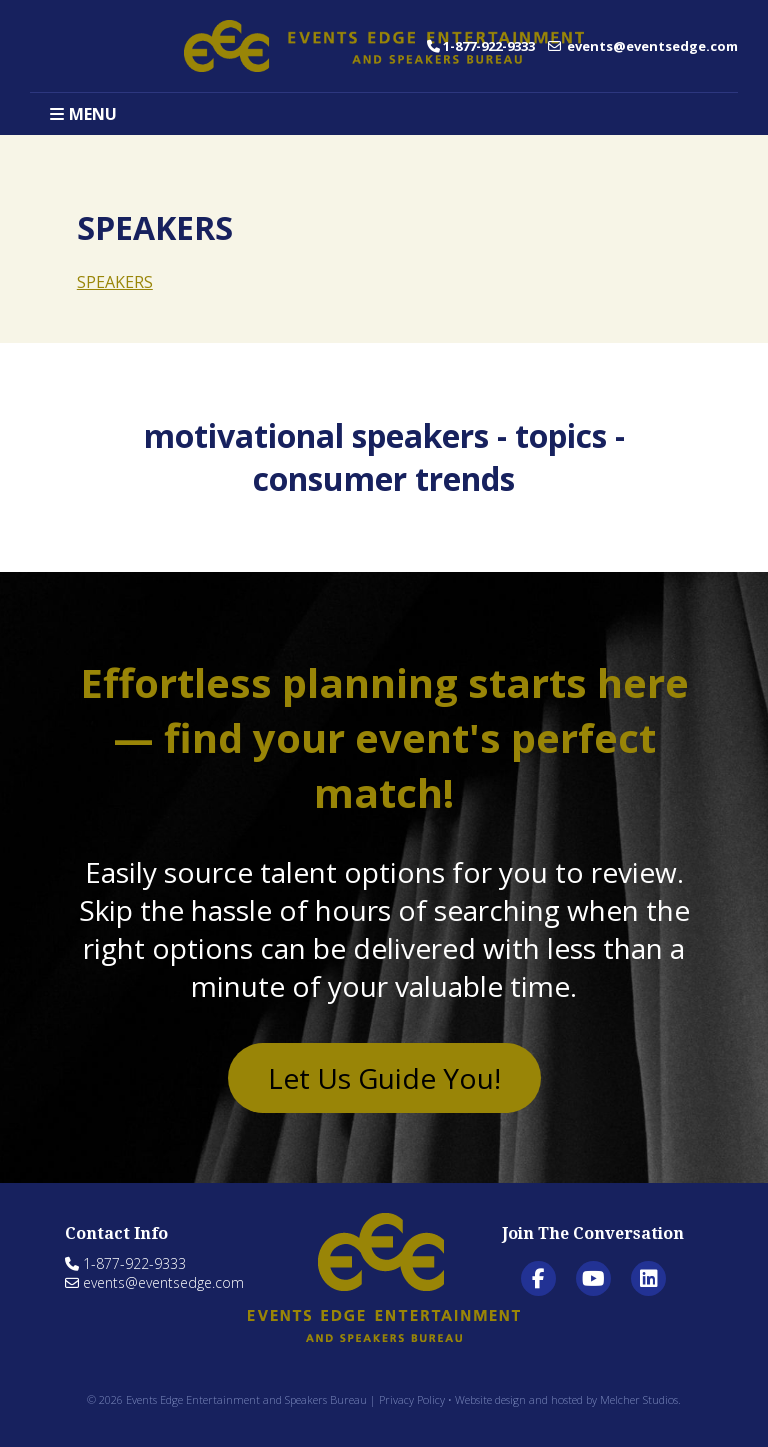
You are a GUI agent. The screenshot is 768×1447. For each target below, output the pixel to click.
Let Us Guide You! (384, 1078)
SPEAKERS (115, 282)
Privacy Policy (412, 1399)
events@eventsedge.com (643, 46)
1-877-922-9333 (481, 46)
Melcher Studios (639, 1399)
